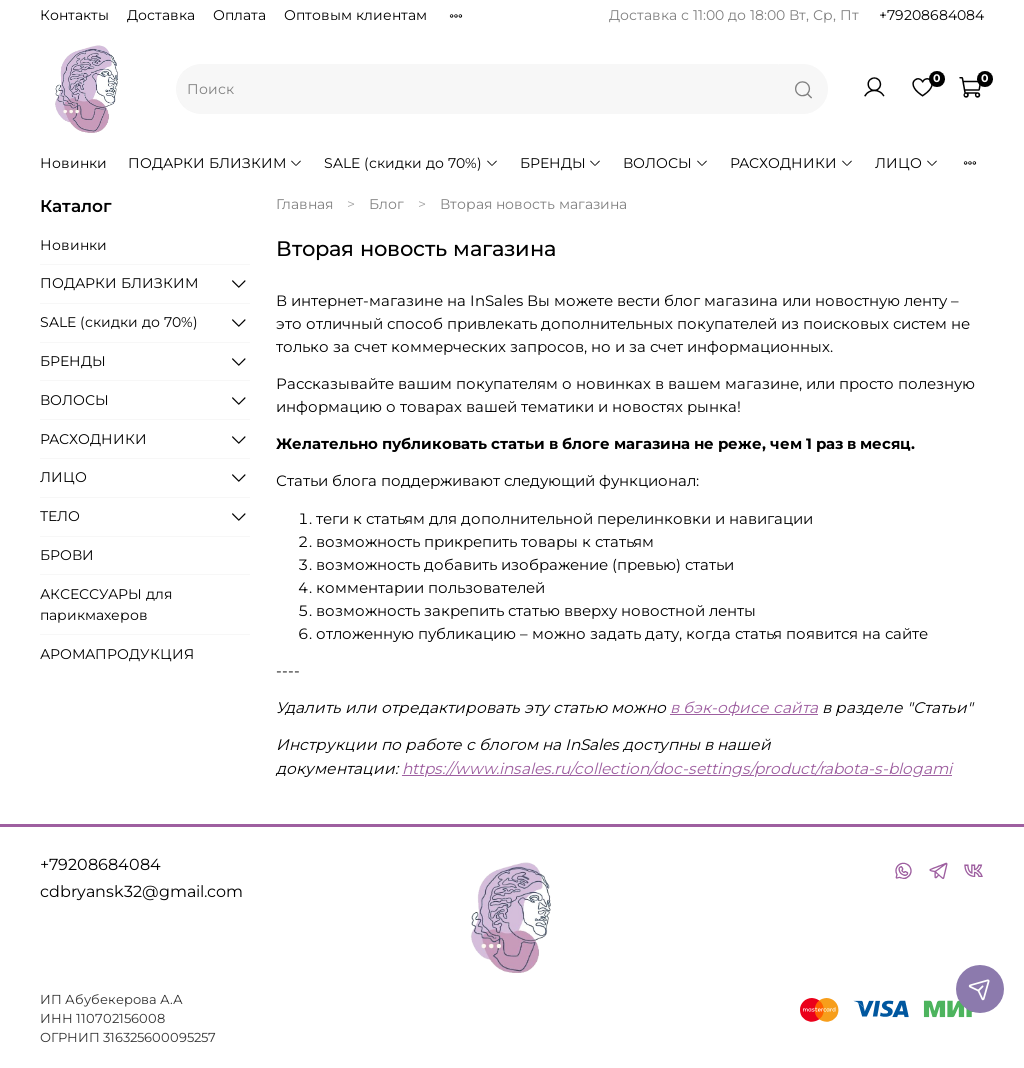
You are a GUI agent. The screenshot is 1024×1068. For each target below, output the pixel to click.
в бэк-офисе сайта (744, 707)
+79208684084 (931, 15)
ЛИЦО (907, 163)
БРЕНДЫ (561, 163)
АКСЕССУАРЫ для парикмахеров (106, 604)
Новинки (73, 163)
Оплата (239, 15)
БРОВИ (67, 555)
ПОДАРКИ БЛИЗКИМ (215, 163)
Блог (386, 204)
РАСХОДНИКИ (792, 163)
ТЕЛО (60, 516)
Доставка (161, 15)
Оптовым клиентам (355, 15)
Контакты (74, 15)
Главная (304, 204)
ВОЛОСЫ (666, 163)
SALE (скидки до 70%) (411, 163)
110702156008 (120, 1018)
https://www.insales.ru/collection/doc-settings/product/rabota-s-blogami (677, 768)
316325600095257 (159, 1037)
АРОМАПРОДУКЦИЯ (117, 654)
